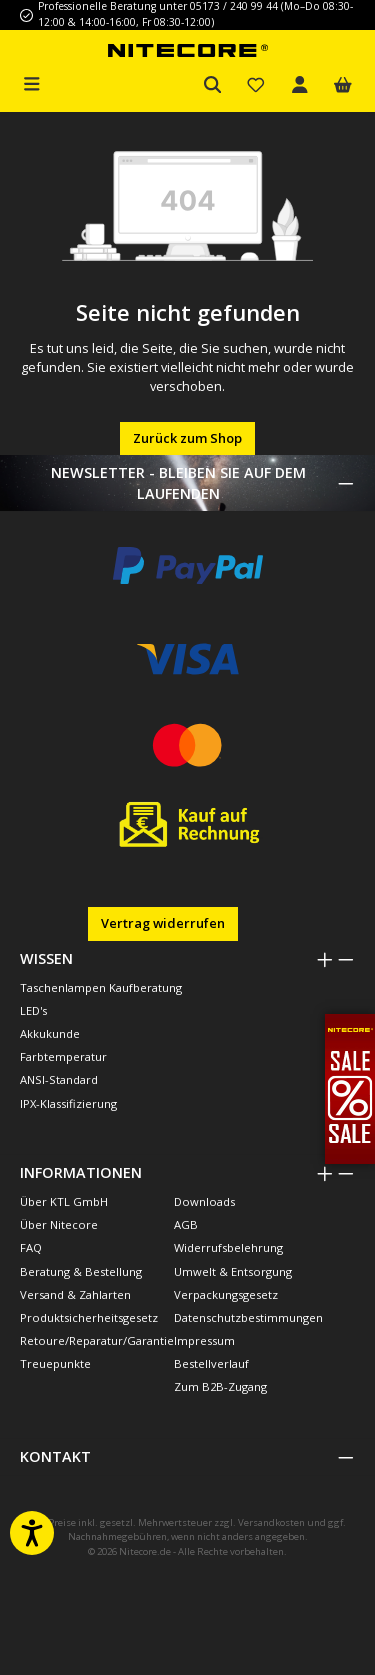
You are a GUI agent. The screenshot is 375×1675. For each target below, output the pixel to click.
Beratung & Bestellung (81, 1271)
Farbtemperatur (63, 1056)
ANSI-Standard (59, 1079)
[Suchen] (213, 85)
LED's (33, 1010)
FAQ (31, 1247)
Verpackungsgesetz (226, 1294)
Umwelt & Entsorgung (233, 1271)
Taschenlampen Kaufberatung (101, 987)
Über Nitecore (59, 1224)
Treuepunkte (55, 1363)
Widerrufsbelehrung (228, 1247)
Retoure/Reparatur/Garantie (97, 1340)
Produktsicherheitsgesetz (89, 1317)
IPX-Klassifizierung (68, 1103)
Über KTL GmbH (64, 1201)
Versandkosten (271, 1522)
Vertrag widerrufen (163, 923)
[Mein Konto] (300, 85)
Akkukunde (50, 1033)
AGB (186, 1224)
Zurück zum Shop (187, 438)
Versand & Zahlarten (75, 1294)
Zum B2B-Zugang (220, 1386)
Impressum (204, 1340)
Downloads (204, 1201)
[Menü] (32, 82)
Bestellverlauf (211, 1363)
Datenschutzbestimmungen (248, 1317)
